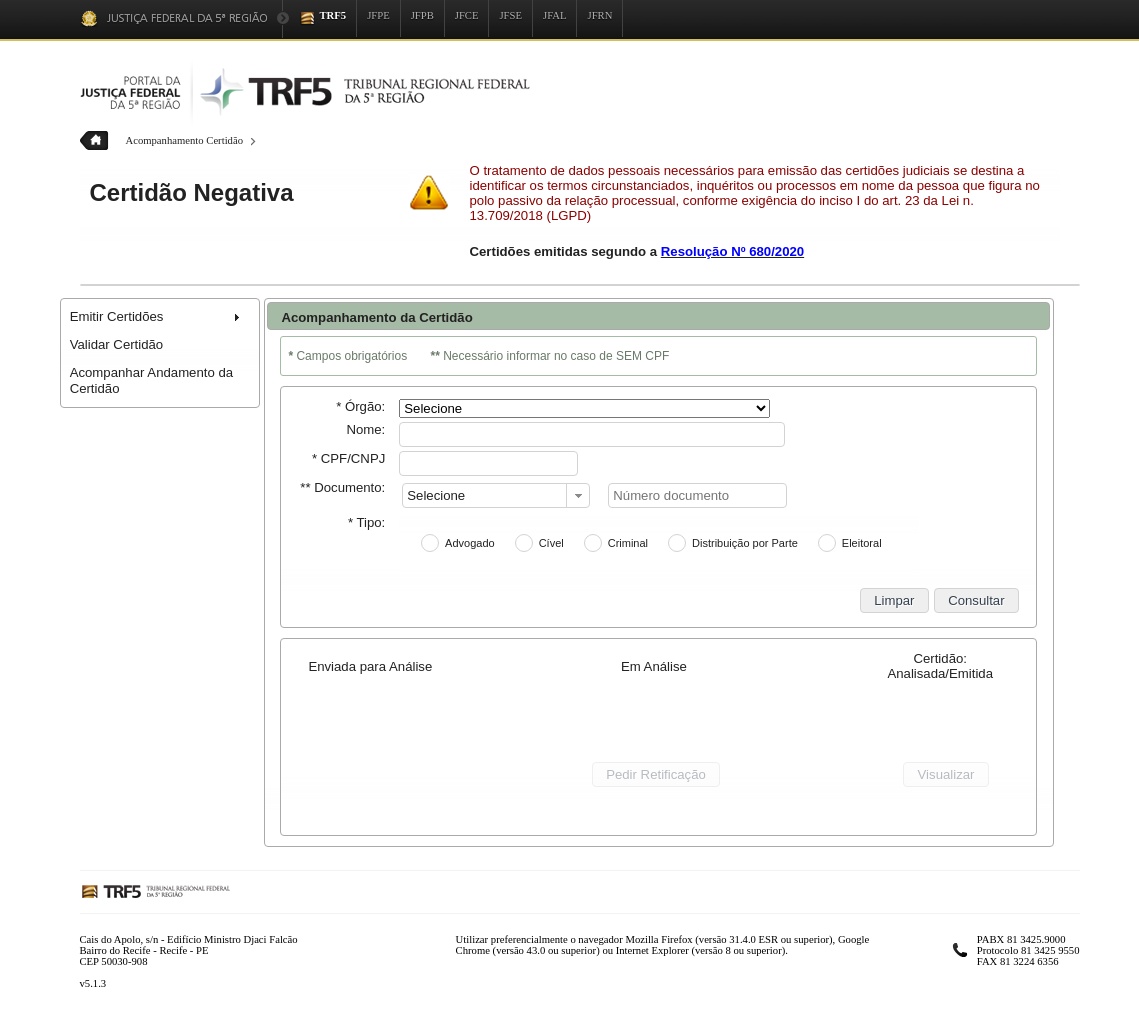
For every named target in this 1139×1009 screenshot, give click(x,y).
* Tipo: (366, 522)
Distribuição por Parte (745, 543)
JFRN (599, 15)
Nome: (365, 429)
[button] (894, 600)
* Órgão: (360, 406)
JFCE (467, 15)
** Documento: (342, 487)
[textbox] (592, 434)
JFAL (555, 15)
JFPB (422, 15)
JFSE (510, 15)
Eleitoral (862, 543)
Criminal (628, 543)
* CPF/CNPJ (348, 458)
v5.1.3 (93, 983)
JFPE (378, 15)
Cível (551, 543)
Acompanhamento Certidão (184, 140)
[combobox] (496, 495)
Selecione (436, 495)
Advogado (470, 543)
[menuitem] (160, 317)
